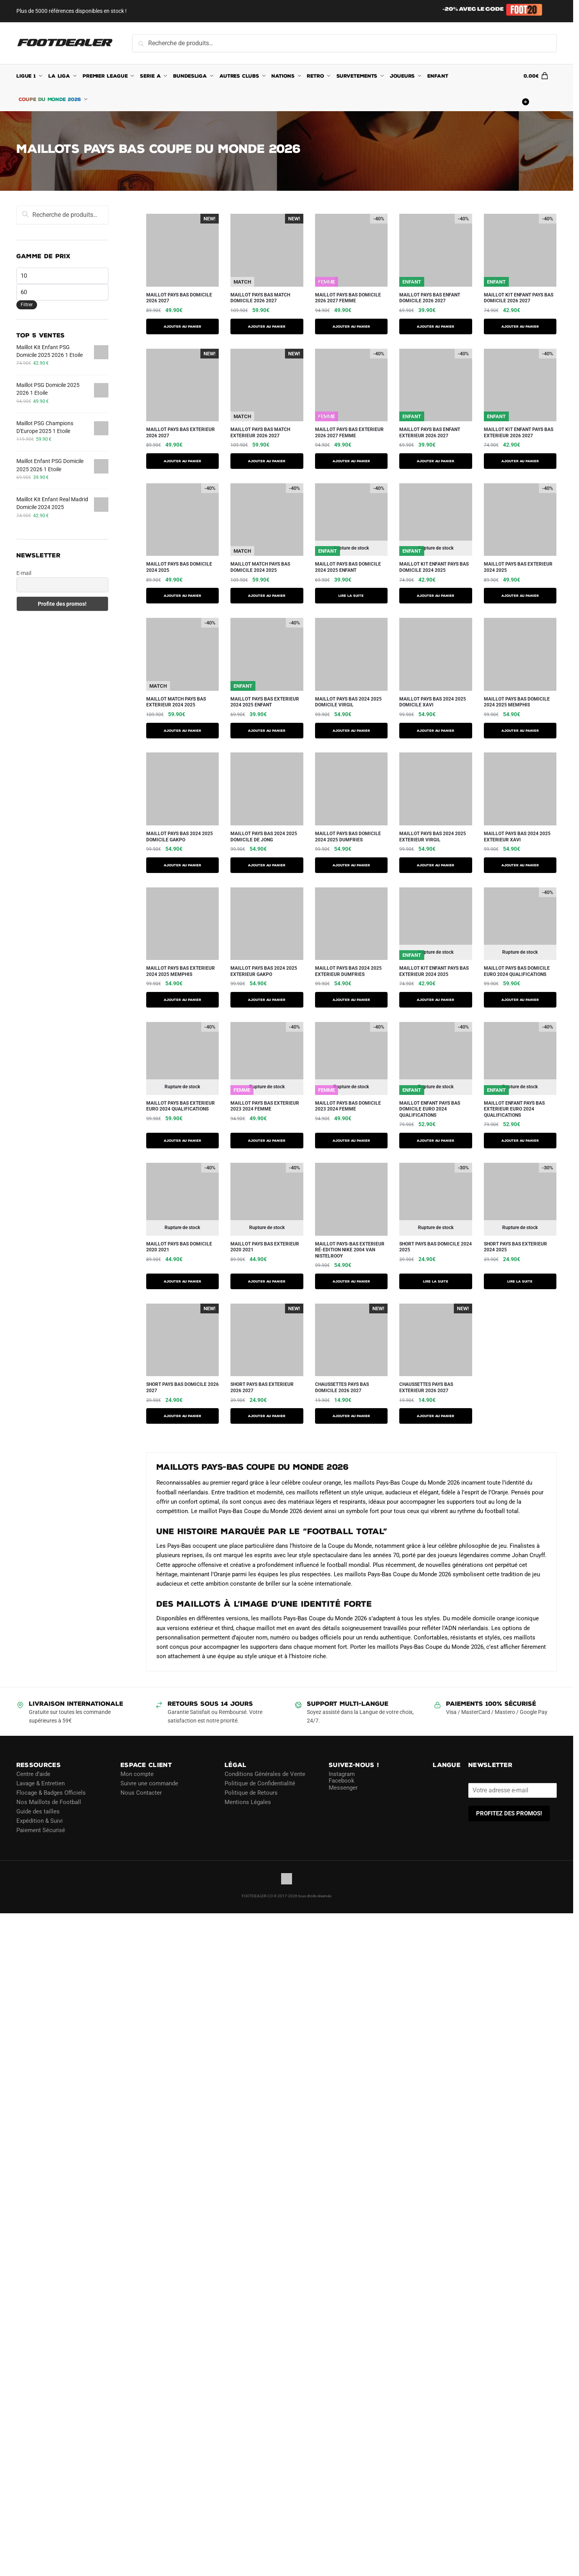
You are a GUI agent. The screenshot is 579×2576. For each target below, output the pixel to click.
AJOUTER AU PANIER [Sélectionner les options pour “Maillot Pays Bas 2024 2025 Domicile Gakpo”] (182, 865)
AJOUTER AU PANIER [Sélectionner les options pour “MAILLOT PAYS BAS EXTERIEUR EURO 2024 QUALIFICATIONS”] (182, 1141)
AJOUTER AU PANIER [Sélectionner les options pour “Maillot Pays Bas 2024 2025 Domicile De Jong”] (266, 865)
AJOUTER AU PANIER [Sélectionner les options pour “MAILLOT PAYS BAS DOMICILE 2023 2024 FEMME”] (351, 1141)
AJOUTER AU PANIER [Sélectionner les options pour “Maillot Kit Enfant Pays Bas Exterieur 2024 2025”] (435, 1000)
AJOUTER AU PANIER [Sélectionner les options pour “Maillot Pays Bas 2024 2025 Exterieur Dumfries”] (351, 1000)
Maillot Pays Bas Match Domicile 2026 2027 (260, 298)
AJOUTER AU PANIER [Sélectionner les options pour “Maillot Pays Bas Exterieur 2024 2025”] (520, 596)
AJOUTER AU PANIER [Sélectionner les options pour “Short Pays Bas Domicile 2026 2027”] (182, 1416)
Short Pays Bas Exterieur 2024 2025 (515, 1247)
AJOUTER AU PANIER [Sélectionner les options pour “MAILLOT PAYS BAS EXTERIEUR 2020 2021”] (266, 1281)
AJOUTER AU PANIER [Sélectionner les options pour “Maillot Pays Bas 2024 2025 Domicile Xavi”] (435, 731)
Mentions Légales (248, 1802)
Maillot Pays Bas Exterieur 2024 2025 (518, 567)
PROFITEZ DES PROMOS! (509, 1813)
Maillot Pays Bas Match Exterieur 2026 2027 (260, 432)
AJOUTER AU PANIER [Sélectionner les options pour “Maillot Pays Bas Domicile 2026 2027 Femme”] (351, 326)
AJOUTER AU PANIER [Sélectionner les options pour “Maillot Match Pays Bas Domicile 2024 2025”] (266, 596)
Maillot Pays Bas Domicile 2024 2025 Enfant (348, 567)
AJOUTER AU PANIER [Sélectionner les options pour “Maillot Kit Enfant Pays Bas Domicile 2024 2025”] (435, 596)
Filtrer (27, 304)
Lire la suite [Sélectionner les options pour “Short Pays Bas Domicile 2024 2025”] (435, 1281)
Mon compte (137, 1774)
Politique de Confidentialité (260, 1783)
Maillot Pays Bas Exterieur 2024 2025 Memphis (180, 971)
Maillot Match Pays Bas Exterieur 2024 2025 (176, 702)
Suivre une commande (149, 1783)
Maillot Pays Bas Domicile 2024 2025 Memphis (517, 702)
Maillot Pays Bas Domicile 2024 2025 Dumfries (348, 837)
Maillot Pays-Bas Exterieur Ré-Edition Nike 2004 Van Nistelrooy (349, 1250)
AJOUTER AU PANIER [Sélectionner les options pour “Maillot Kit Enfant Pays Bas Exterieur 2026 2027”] (520, 461)
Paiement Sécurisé (40, 1830)
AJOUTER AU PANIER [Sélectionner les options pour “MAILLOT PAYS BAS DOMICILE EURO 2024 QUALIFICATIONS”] (520, 1000)
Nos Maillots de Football (48, 1802)
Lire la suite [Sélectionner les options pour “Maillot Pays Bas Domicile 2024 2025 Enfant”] (351, 596)
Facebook (341, 1780)
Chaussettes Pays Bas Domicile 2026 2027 (342, 1387)
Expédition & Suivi (39, 1820)
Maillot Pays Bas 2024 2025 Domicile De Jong (263, 837)
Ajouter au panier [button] (351, 1416)
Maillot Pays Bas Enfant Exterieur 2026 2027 (429, 432)
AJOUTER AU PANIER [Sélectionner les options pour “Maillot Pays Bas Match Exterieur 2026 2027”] (266, 461)
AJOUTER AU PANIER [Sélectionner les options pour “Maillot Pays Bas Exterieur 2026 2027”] (182, 461)
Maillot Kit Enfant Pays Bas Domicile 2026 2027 (518, 298)
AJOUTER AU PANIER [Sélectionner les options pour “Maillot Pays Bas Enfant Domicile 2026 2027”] (435, 326)
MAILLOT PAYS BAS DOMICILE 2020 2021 (179, 1247)
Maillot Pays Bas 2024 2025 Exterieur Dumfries (348, 971)
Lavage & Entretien (40, 1783)
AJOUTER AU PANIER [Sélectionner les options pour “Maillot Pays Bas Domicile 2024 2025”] (182, 596)
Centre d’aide (33, 1774)
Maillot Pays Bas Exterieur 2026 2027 (180, 432)
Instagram (342, 1774)
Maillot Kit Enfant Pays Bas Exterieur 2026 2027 (518, 432)
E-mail (23, 573)
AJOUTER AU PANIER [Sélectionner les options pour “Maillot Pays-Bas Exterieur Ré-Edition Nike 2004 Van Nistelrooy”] (351, 1281)
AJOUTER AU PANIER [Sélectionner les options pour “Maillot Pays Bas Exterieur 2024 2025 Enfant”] (266, 731)
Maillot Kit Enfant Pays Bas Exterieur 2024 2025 (434, 971)
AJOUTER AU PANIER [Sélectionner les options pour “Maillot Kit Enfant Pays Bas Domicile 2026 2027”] (520, 326)
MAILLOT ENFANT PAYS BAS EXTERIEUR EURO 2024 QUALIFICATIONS (514, 1109)
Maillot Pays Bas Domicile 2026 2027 (179, 298)
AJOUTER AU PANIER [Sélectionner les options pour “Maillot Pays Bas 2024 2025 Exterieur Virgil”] (435, 865)
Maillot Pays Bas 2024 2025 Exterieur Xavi (517, 837)
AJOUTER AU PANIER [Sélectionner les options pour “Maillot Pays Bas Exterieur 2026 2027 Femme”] (351, 461)
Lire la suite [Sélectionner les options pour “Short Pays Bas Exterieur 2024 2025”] (520, 1281)
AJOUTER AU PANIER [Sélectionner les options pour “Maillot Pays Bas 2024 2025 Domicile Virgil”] (351, 731)
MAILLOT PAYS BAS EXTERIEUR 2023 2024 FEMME (264, 1106)
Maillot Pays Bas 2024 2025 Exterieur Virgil (432, 837)
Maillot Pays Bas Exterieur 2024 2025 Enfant (264, 702)
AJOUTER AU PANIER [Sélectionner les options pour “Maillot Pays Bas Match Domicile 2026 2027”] (266, 326)
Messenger (343, 1787)
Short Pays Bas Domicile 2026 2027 (182, 1387)
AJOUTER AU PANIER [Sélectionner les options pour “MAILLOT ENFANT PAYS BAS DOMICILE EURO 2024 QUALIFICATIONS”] (435, 1141)
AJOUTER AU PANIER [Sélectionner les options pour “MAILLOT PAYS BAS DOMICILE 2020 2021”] (182, 1281)
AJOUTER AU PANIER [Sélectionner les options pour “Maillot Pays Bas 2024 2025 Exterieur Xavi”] (520, 865)
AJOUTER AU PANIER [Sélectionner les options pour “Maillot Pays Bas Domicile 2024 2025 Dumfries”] (351, 865)
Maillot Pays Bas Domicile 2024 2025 (179, 567)
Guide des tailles (38, 1811)
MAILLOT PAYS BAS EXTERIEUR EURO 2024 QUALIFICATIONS (180, 1106)
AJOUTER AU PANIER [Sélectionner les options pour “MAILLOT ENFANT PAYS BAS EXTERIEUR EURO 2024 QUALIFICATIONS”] (520, 1141)
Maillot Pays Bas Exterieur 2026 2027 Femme (349, 432)
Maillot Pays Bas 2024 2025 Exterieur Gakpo (263, 971)
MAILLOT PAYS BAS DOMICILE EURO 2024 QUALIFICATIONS (517, 971)
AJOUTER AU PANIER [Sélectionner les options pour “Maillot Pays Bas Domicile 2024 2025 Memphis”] (520, 731)
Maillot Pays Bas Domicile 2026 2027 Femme (348, 298)
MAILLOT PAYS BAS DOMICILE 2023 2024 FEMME (348, 1106)
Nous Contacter (141, 1792)
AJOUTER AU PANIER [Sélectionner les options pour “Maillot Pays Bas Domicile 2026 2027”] (182, 326)
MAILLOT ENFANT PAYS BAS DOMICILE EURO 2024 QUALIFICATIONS (429, 1109)
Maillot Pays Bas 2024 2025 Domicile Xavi (432, 702)
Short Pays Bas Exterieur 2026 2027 (262, 1387)
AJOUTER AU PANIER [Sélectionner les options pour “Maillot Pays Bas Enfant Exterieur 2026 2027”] (435, 461)
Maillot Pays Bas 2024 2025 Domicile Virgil (348, 702)
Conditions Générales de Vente (265, 1774)
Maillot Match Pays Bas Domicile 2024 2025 (260, 567)
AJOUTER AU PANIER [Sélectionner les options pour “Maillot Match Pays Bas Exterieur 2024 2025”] (182, 731)
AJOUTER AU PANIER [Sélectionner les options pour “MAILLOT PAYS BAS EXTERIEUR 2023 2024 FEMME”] (266, 1141)
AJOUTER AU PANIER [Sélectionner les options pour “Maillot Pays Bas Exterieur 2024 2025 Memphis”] (182, 1000)
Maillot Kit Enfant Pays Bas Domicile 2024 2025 (434, 567)
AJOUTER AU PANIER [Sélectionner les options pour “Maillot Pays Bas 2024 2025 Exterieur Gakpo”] (266, 1000)
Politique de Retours (251, 1792)
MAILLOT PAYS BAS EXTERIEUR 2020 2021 (264, 1247)
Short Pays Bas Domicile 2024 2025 (435, 1247)
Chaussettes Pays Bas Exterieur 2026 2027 (426, 1387)
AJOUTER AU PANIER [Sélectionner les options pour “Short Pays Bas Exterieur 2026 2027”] (266, 1416)
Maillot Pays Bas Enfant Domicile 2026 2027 (429, 298)
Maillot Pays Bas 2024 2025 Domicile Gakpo (179, 837)
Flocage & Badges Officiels (51, 1792)
